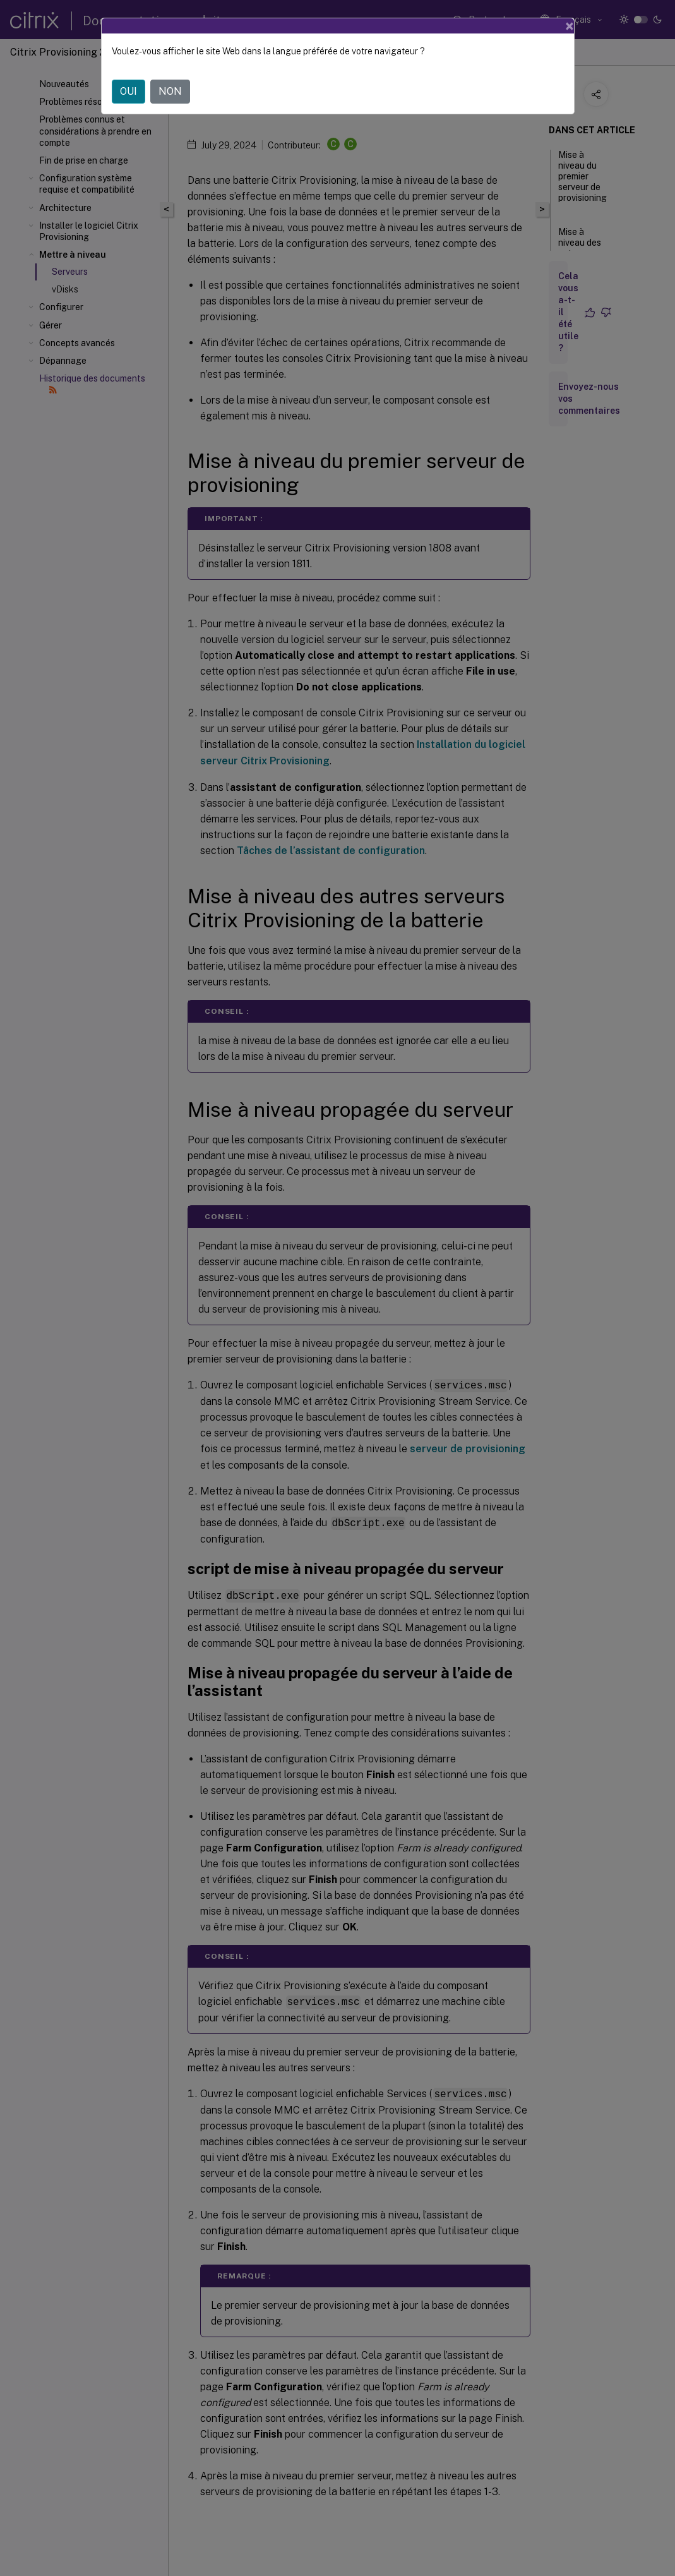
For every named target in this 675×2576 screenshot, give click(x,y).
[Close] (569, 26)
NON (170, 91)
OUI (128, 91)
